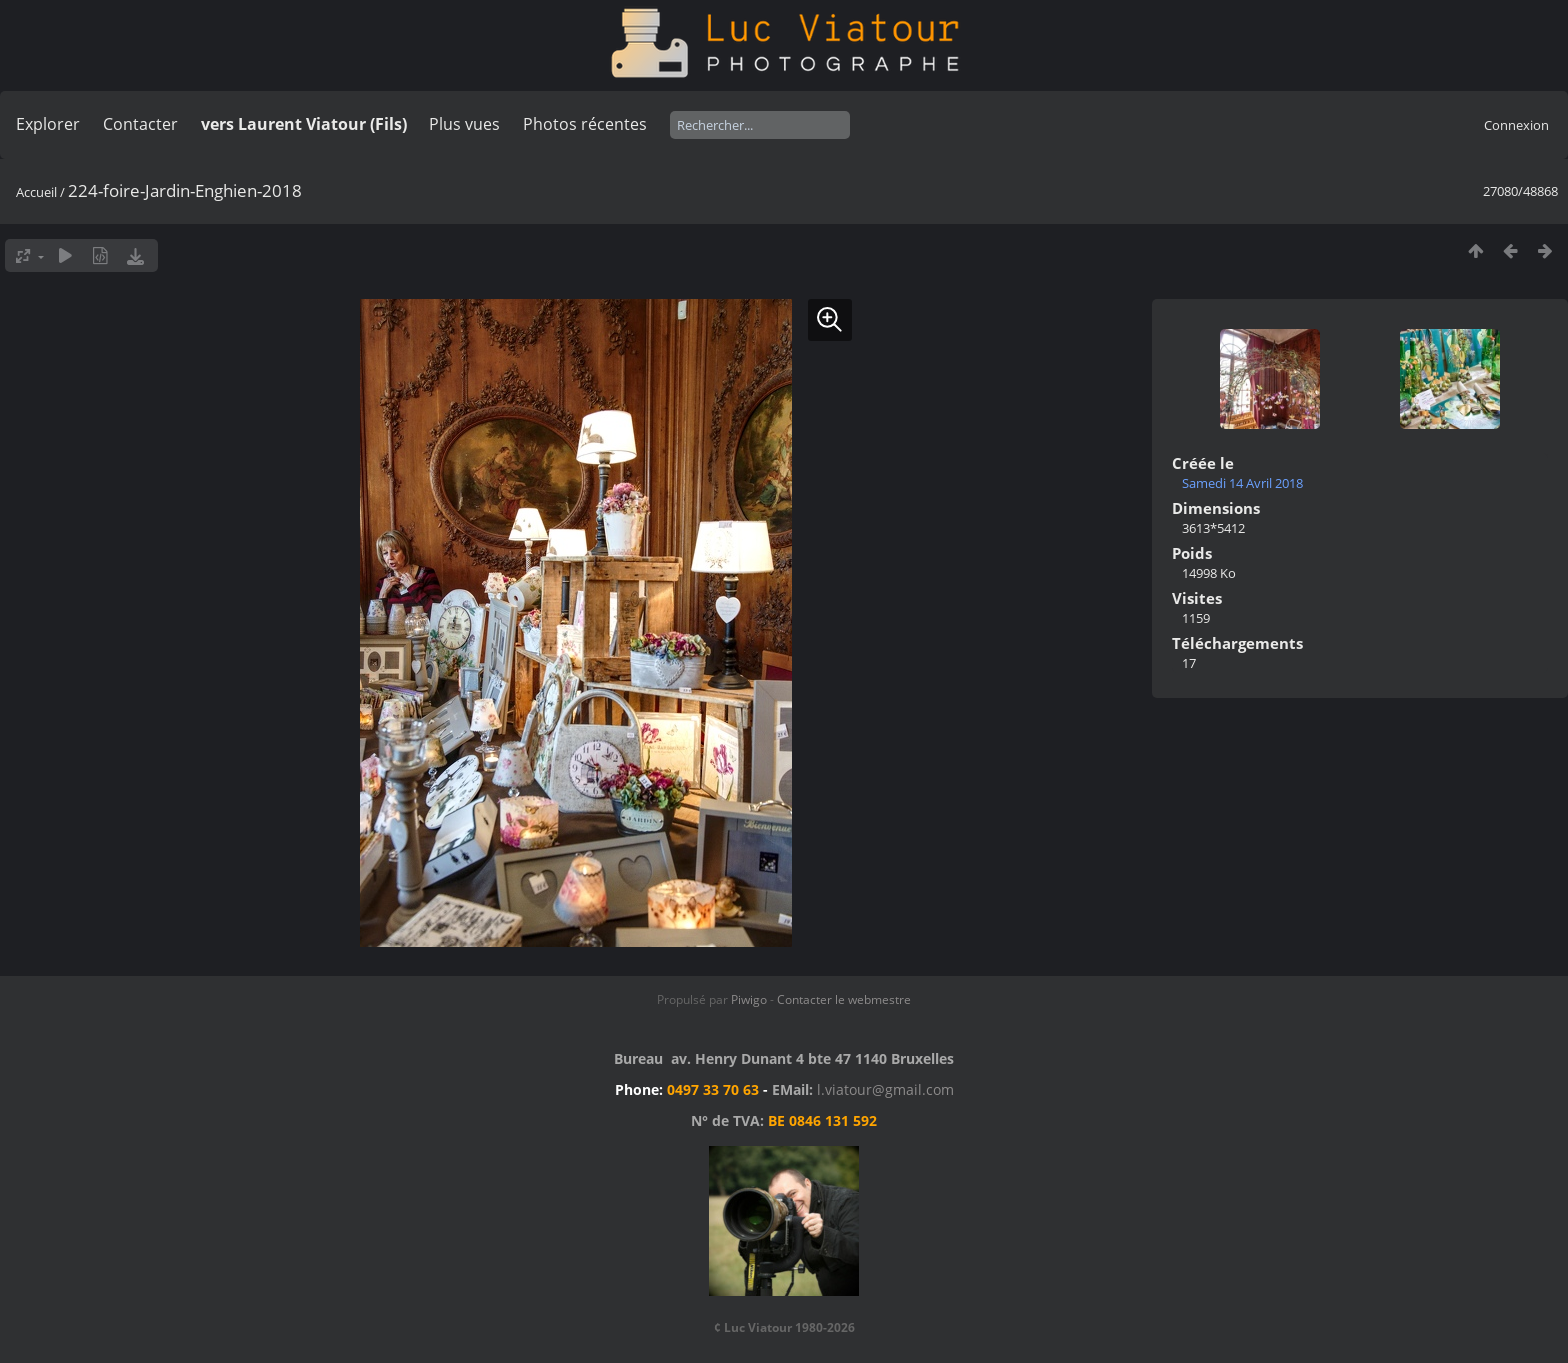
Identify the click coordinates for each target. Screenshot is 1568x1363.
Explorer (48, 124)
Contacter (140, 124)
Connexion (1516, 125)
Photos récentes (585, 124)
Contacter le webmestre (844, 999)
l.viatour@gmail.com (885, 1089)
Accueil (36, 192)
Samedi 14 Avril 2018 (1242, 483)
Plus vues (464, 124)
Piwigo (749, 999)
